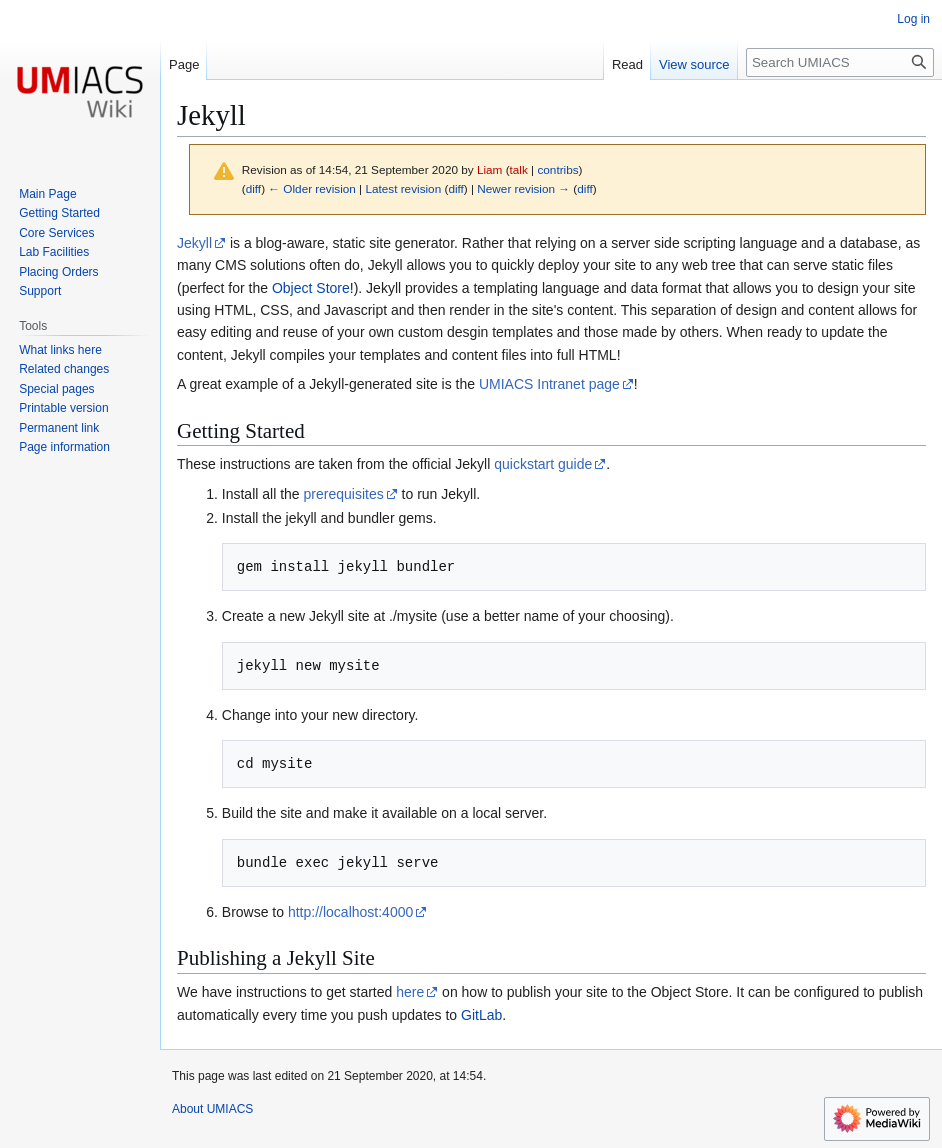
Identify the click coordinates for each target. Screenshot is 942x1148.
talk (519, 169)
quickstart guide (543, 464)
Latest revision (403, 188)
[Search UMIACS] (840, 62)
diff (253, 188)
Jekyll (194, 243)
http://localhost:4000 (350, 912)
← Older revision (312, 188)
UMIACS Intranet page (549, 384)
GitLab (481, 1015)
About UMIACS (212, 1109)
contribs (557, 169)
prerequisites (344, 494)
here (410, 992)
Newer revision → (523, 188)
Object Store (311, 288)
